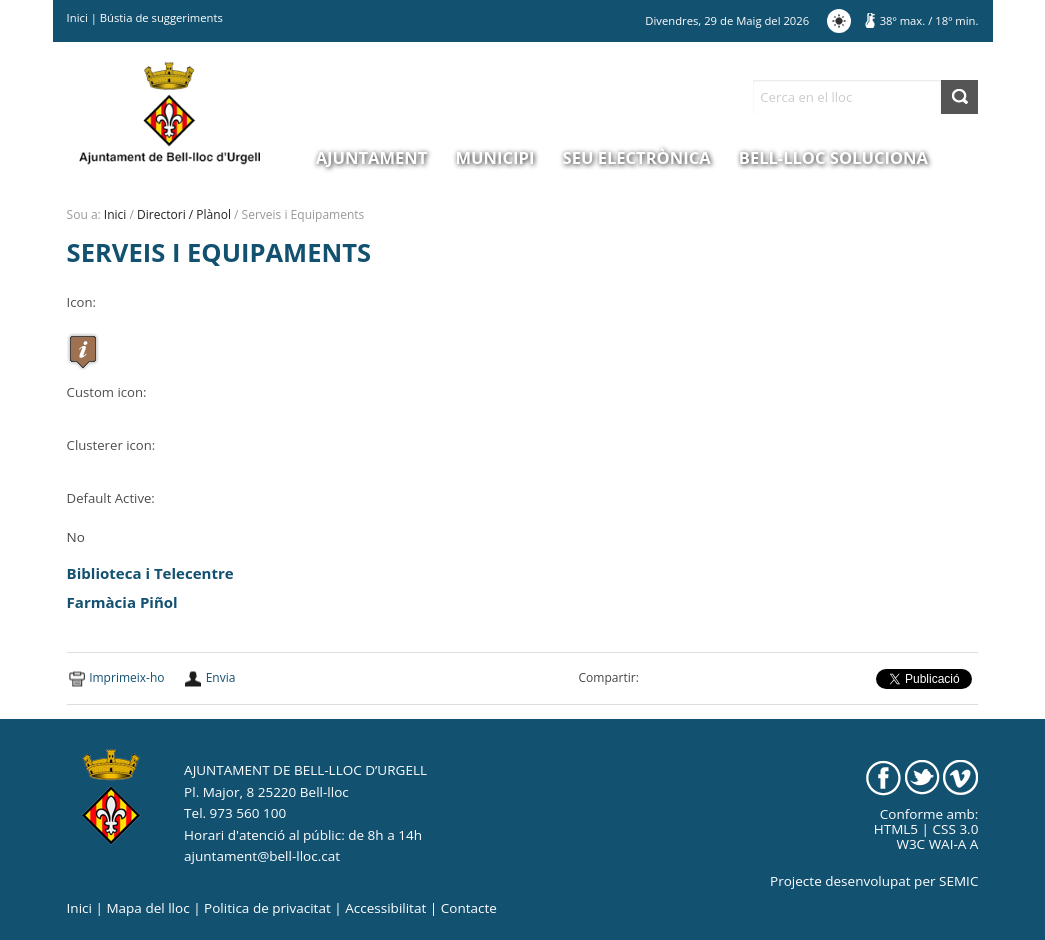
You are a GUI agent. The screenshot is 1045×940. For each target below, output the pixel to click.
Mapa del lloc (147, 908)
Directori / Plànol (184, 214)
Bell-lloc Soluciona (833, 157)
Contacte (469, 908)
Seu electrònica (637, 157)
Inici (77, 17)
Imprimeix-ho (126, 677)
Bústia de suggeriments (161, 17)
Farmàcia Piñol (122, 602)
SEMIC (958, 881)
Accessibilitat (385, 908)
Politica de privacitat (267, 908)
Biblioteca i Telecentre (150, 573)
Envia (221, 677)
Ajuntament (372, 157)
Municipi (495, 157)
